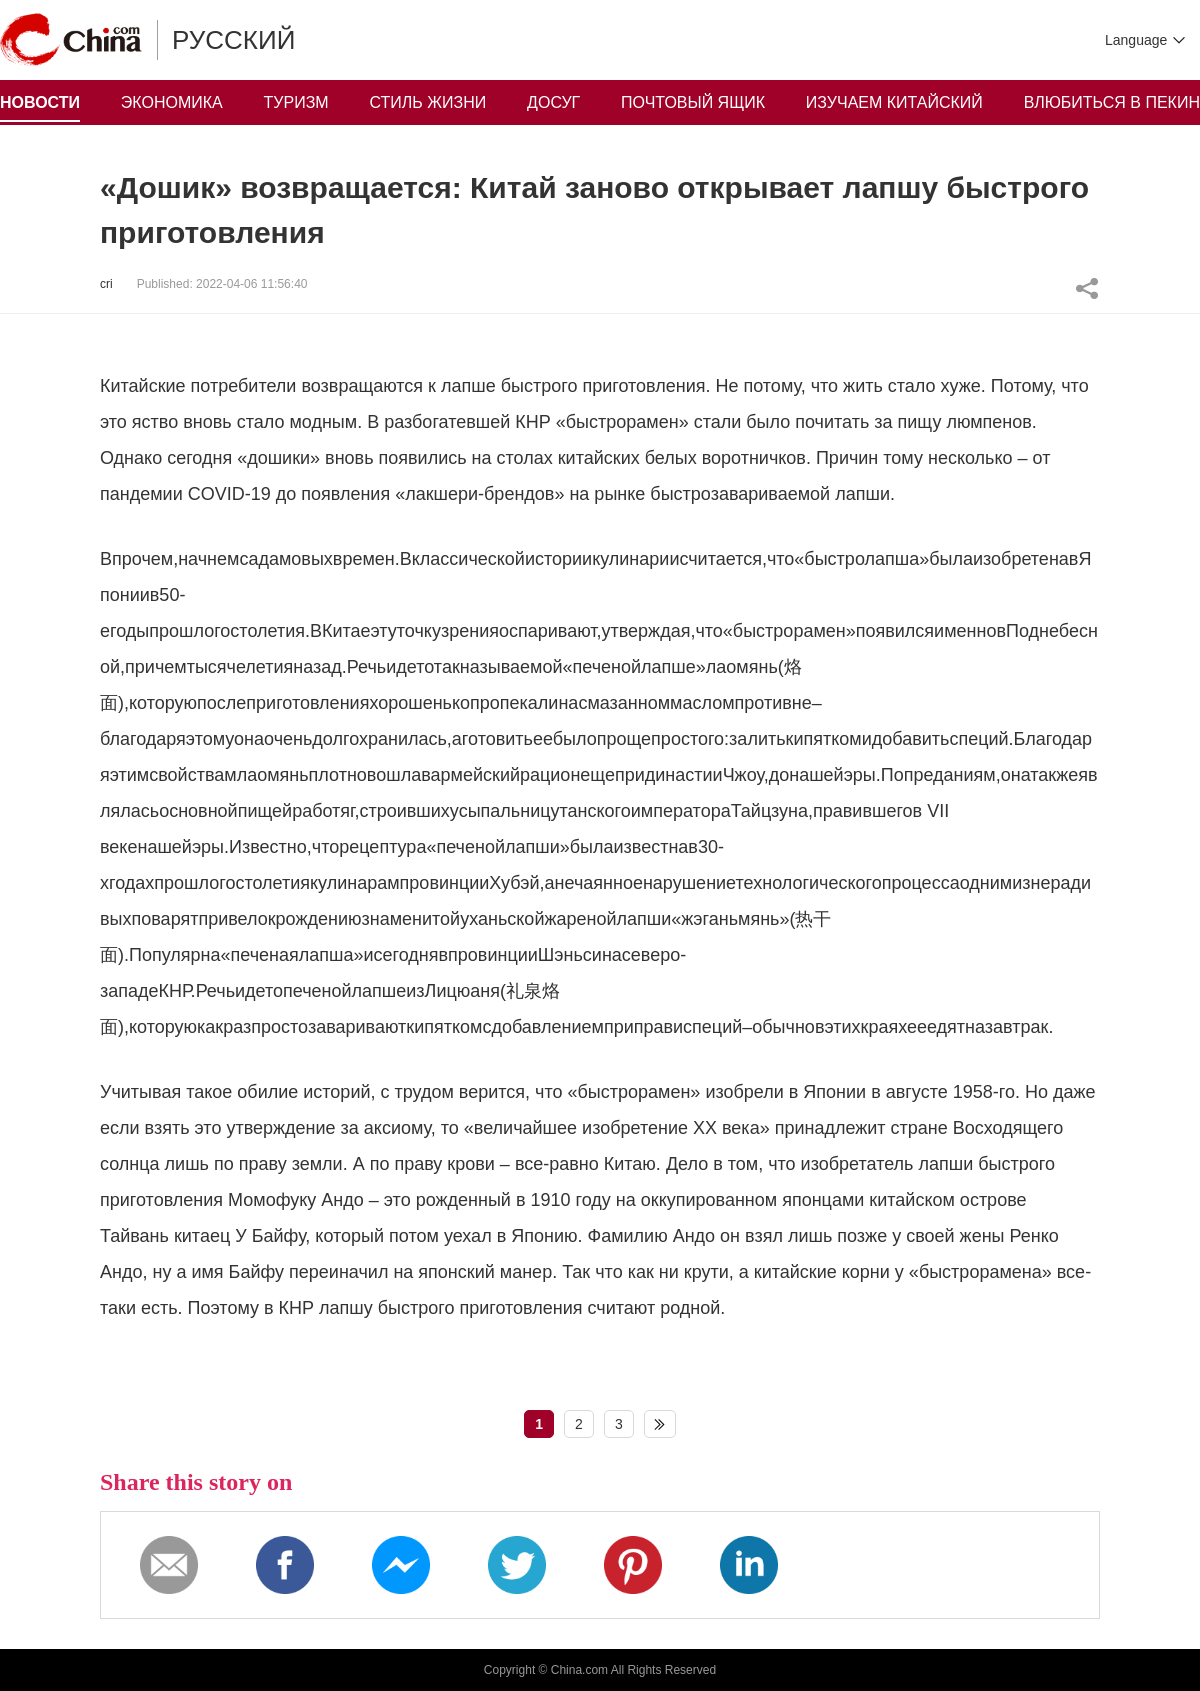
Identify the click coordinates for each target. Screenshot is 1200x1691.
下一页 (660, 1424)
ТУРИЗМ (296, 102)
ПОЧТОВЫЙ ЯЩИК (693, 102)
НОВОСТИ (40, 102)
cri (106, 284)
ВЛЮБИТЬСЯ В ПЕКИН (1112, 102)
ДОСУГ (553, 102)
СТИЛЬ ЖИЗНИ (428, 102)
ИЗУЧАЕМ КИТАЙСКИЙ (894, 102)
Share (1087, 288)
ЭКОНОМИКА (172, 102)
